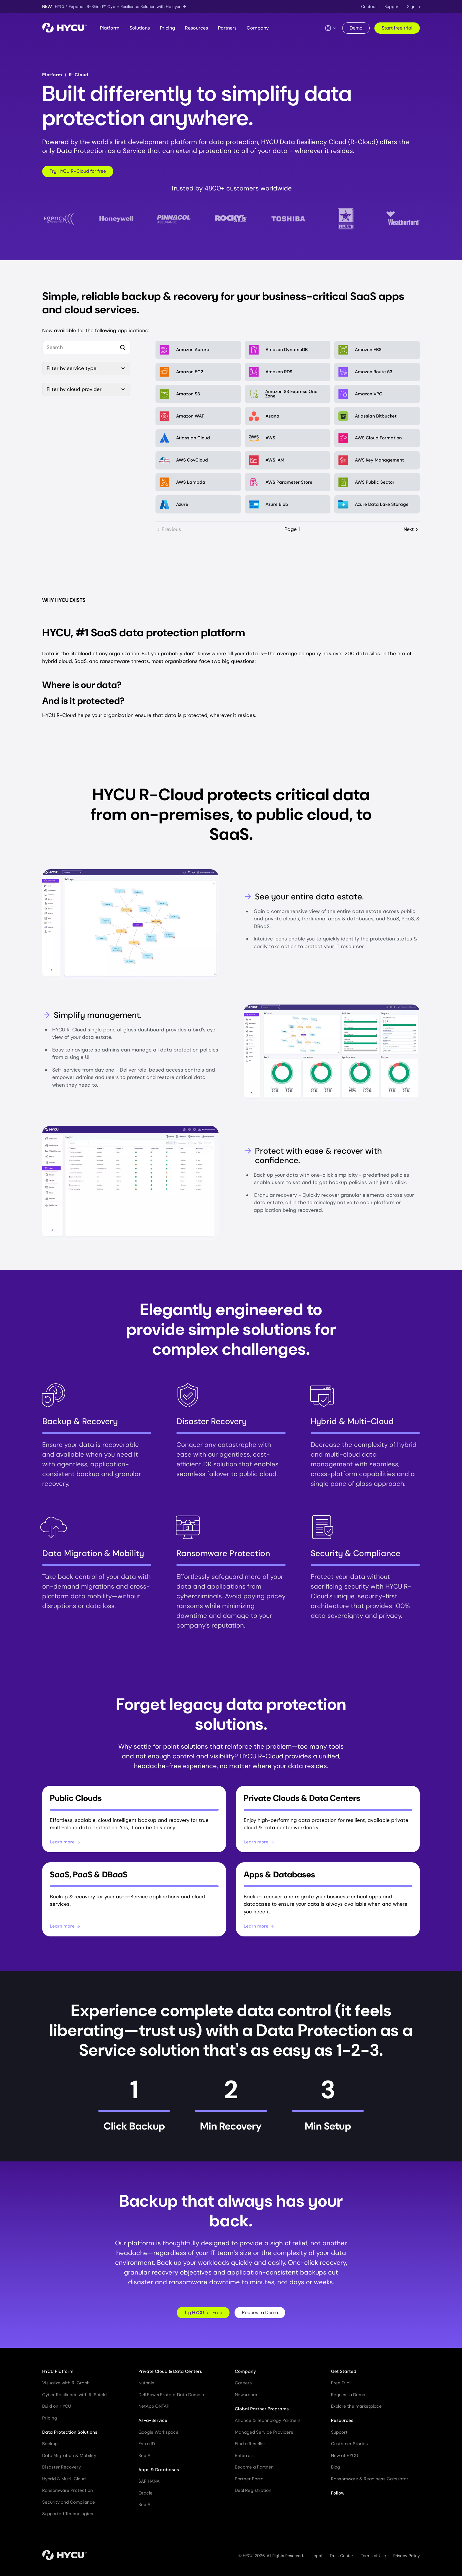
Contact (369, 6)
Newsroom (246, 2395)
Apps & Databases (158, 2470)
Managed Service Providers (264, 2432)
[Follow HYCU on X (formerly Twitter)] (334, 2508)
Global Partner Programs (262, 2409)
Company (258, 28)
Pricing (167, 28)
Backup (50, 2444)
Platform (109, 28)
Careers (243, 2383)
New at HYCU (344, 2455)
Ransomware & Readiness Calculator (369, 2479)
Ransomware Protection (67, 2491)
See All (145, 2455)
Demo (356, 28)
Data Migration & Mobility (69, 2455)
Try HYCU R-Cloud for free (78, 171)
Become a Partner (254, 2467)
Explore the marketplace (356, 2406)
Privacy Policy (406, 2555)
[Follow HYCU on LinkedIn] (346, 2508)
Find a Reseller (250, 2444)
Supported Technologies (67, 2514)
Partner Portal (249, 2479)
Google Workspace (158, 2432)
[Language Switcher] (331, 28)
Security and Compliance (68, 2502)
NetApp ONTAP (153, 2406)
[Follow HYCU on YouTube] (357, 2508)
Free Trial (340, 2383)
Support (392, 6)
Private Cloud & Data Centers (170, 2371)
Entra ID (146, 2444)
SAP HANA (149, 2481)
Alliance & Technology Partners (268, 2421)
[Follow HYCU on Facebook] (368, 2508)
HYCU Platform (57, 2371)
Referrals (244, 2455)
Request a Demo (260, 2312)
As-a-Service (152, 2421)
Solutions (140, 28)
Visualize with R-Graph (66, 2383)
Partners (227, 28)
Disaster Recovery (61, 2467)
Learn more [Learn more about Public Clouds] (65, 1842)
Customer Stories (349, 2444)
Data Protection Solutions (69, 2432)
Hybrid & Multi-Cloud (64, 2479)
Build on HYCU (56, 2406)
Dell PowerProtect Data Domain (171, 2395)
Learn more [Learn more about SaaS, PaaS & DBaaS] (65, 1926)
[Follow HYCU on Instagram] (379, 2508)
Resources (196, 28)
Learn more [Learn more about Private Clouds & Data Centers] (259, 1842)
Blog (335, 2467)
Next (411, 529)
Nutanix (146, 2383)
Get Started (343, 2371)
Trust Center (341, 2555)
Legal (317, 2555)
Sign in (413, 6)
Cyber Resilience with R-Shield (74, 2395)
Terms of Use (373, 2555)
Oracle (145, 2493)
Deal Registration (253, 2491)
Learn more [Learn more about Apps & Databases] (259, 1926)
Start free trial (397, 28)
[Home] (64, 28)
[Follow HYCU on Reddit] (390, 2508)
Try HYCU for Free (203, 2312)
